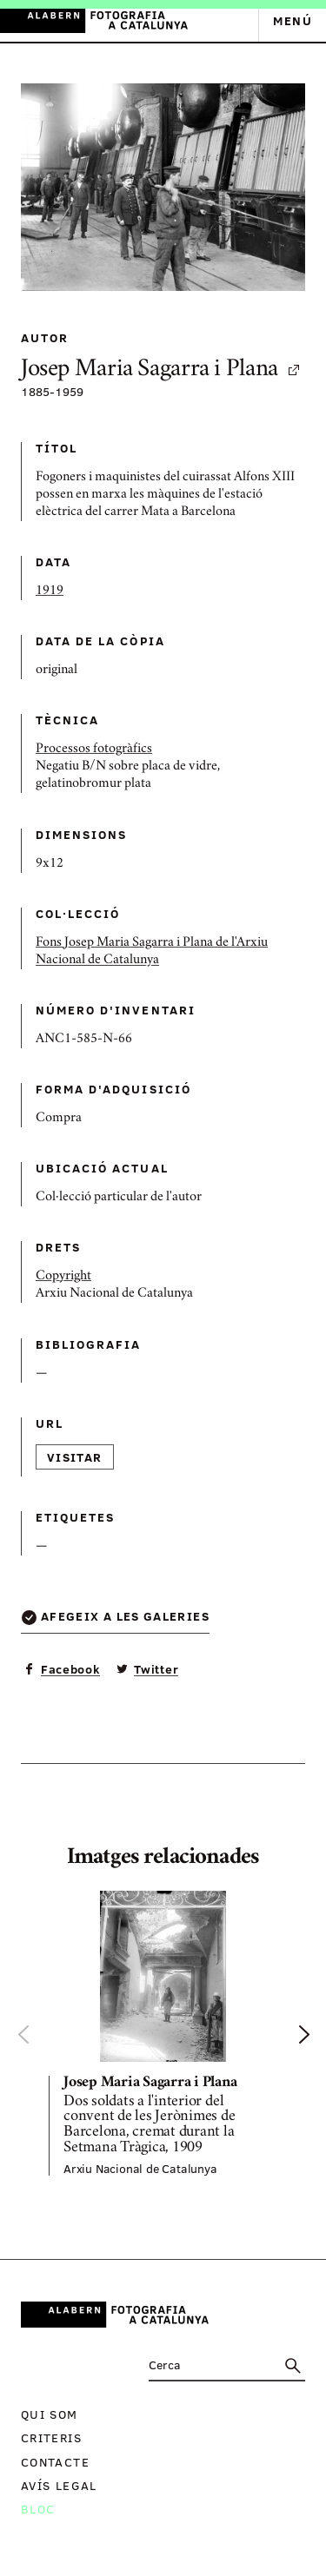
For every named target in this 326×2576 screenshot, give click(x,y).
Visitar (75, 1457)
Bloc (38, 2508)
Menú (292, 20)
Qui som (49, 2414)
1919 (49, 591)
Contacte (55, 2462)
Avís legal (59, 2485)
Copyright (63, 1277)
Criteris (51, 2437)
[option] (163, 2033)
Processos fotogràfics (94, 749)
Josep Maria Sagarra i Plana (161, 370)
